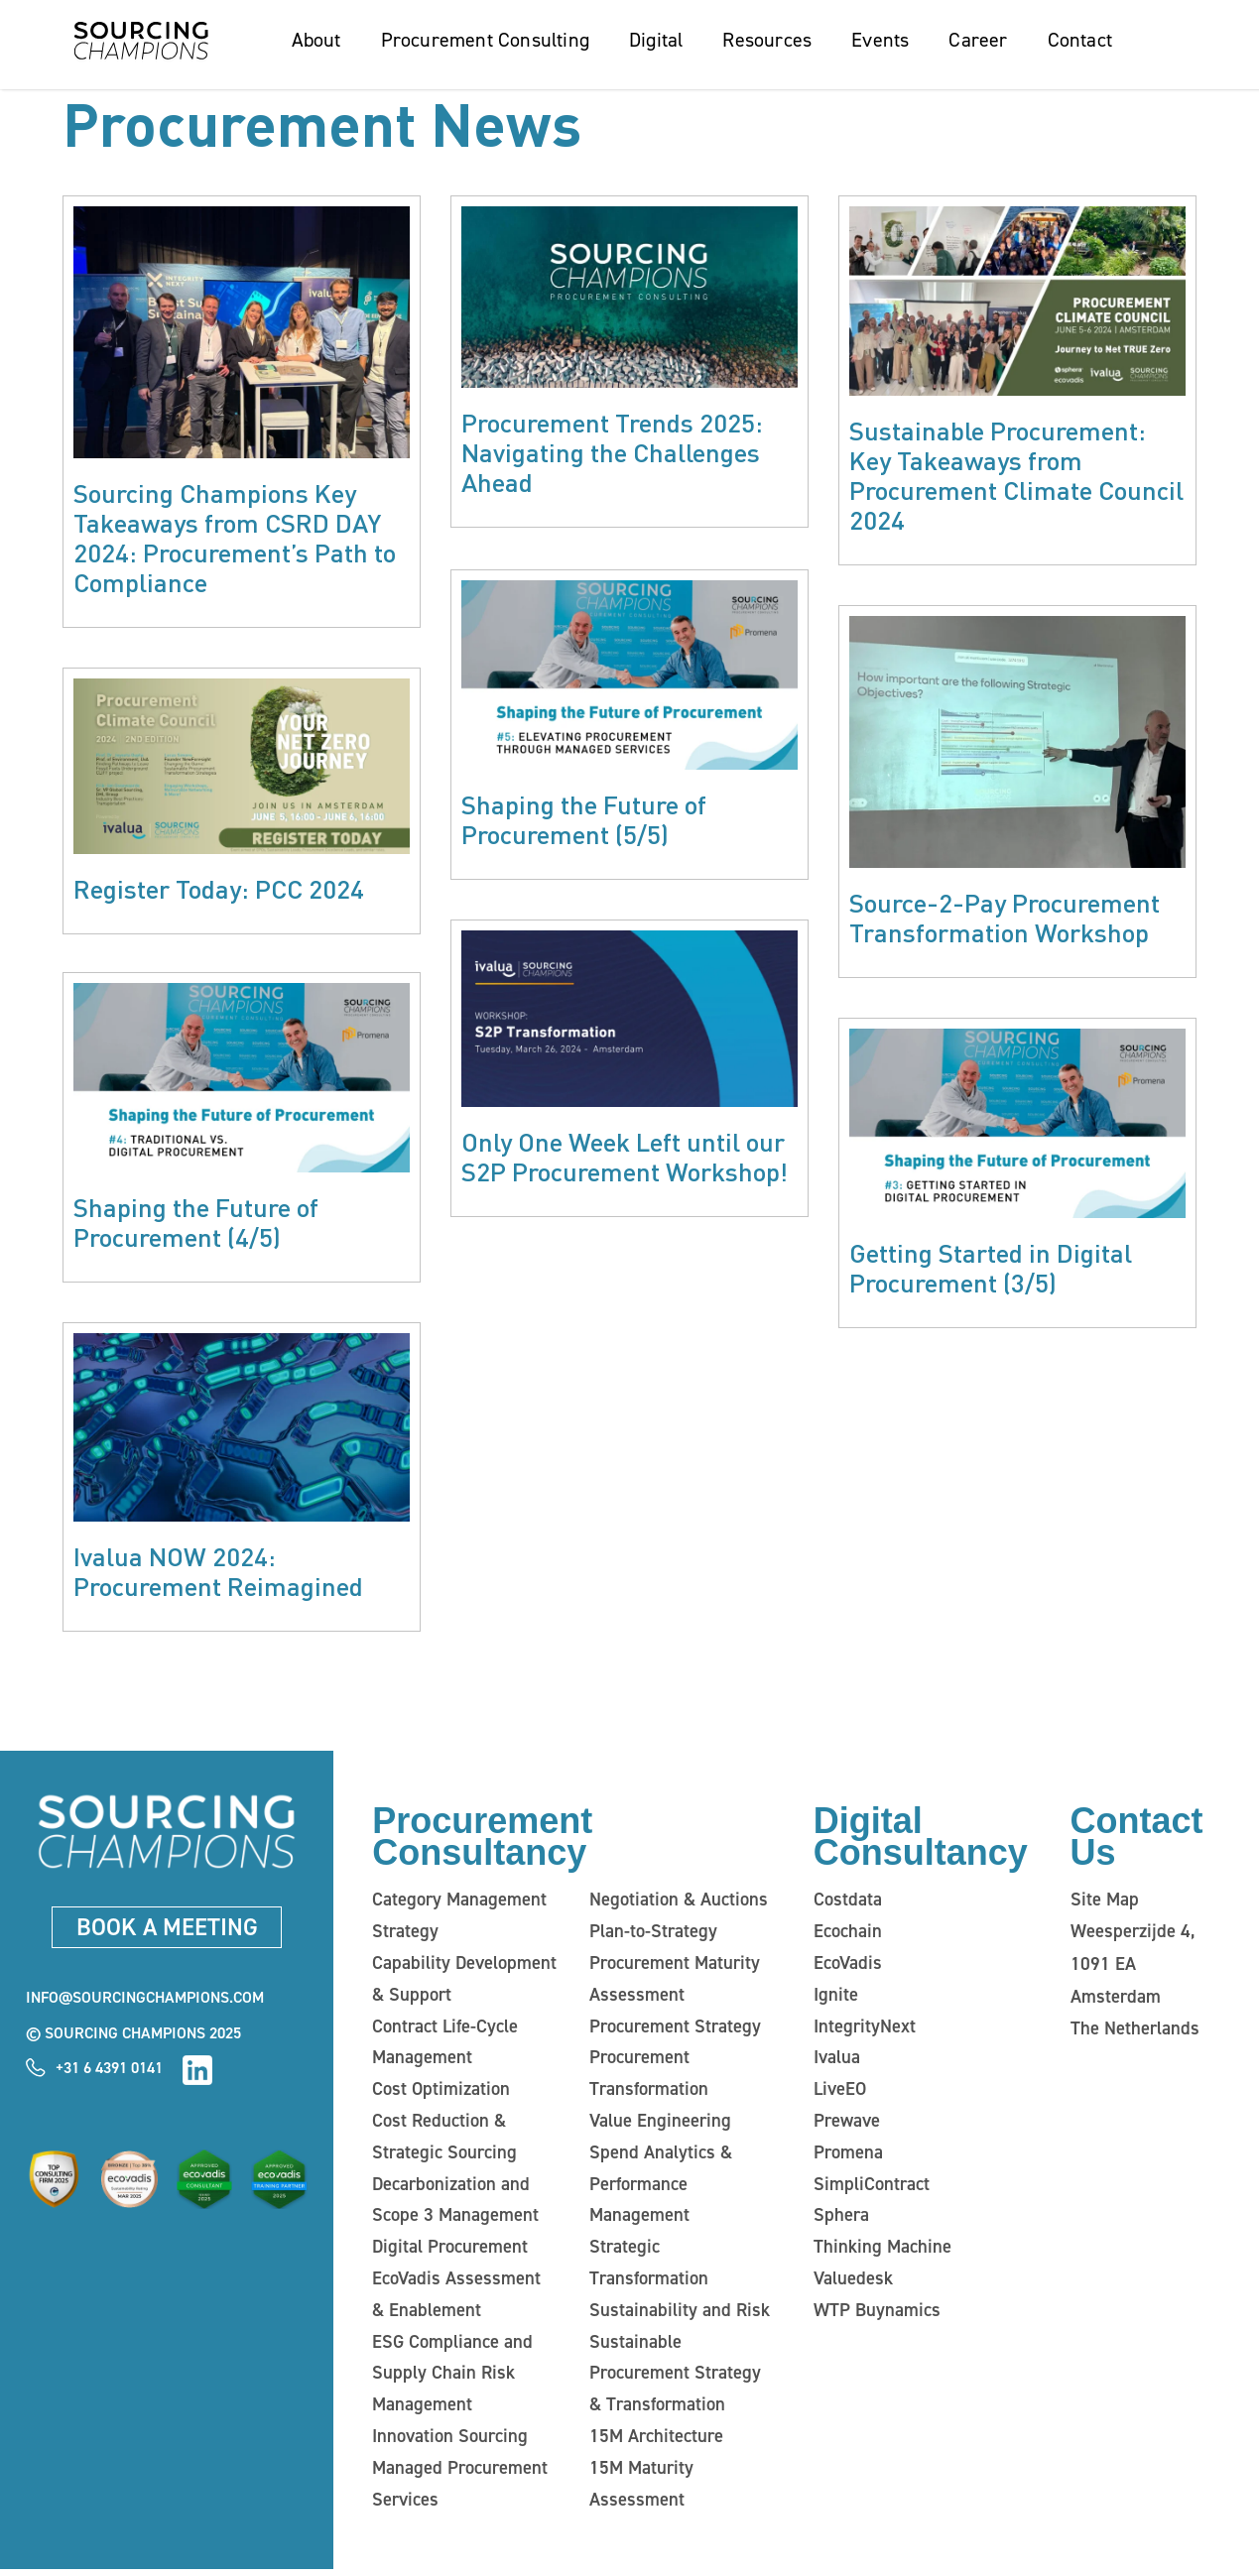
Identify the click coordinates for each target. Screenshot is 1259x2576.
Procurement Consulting (485, 40)
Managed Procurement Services (457, 2489)
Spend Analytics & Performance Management (657, 2188)
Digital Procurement (448, 2252)
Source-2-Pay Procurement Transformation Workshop (1004, 917)
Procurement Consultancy (482, 1839)
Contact (1080, 40)
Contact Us (1136, 1839)
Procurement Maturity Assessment (672, 1982)
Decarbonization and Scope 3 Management (452, 2204)
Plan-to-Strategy (651, 1934)
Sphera (840, 2220)
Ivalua (836, 2061)
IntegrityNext (864, 2029)
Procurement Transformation (646, 2077)
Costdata (847, 1902)
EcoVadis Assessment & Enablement (461, 2299)
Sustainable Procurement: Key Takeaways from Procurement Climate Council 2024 (1016, 475)
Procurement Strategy (672, 2029)
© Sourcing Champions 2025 (133, 2036)
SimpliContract (870, 2188)
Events (880, 40)
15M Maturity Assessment (640, 2489)
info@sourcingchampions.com (145, 2001)
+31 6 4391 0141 (109, 2070)
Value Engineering (657, 2125)
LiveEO (840, 2093)
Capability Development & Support (462, 1982)
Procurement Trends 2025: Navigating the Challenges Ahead (612, 452)
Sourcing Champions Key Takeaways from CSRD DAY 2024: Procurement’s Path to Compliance (234, 537)
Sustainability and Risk (675, 2315)
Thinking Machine (879, 2252)
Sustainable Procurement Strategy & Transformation (681, 2378)
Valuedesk (852, 2283)
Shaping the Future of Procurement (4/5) (195, 1223)
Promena (847, 2156)
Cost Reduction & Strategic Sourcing (441, 2140)
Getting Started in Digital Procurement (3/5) (990, 1267)
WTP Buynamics (875, 2315)
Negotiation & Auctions (676, 1902)
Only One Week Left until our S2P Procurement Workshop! (624, 1153)
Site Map (1103, 1902)
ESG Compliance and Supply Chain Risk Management (449, 2378)
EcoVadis (847, 1966)
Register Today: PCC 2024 (218, 888)
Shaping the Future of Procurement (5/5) (583, 817)
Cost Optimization (439, 2093)
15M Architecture (654, 2442)
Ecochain (847, 1934)
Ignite (835, 1998)
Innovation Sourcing (446, 2442)
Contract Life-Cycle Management (444, 2045)
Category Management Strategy (457, 1918)
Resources (767, 40)
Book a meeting (166, 1928)
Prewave (847, 2125)
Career (977, 40)
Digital (656, 40)
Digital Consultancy (921, 1839)
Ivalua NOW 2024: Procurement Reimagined (218, 1573)
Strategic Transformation (646, 2267)
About (316, 40)
